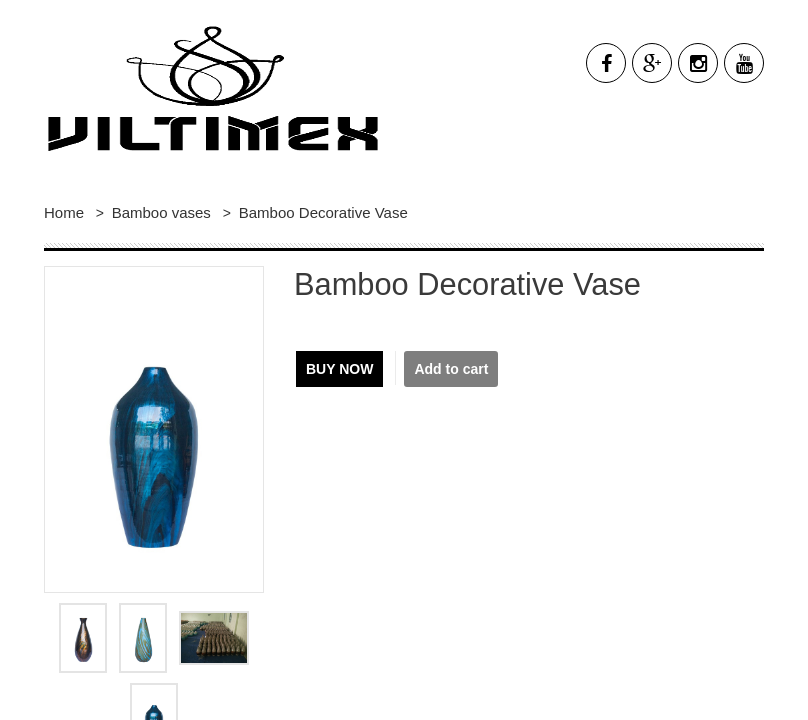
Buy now (339, 369)
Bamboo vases (163, 212)
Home (64, 212)
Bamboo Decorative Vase (323, 212)
